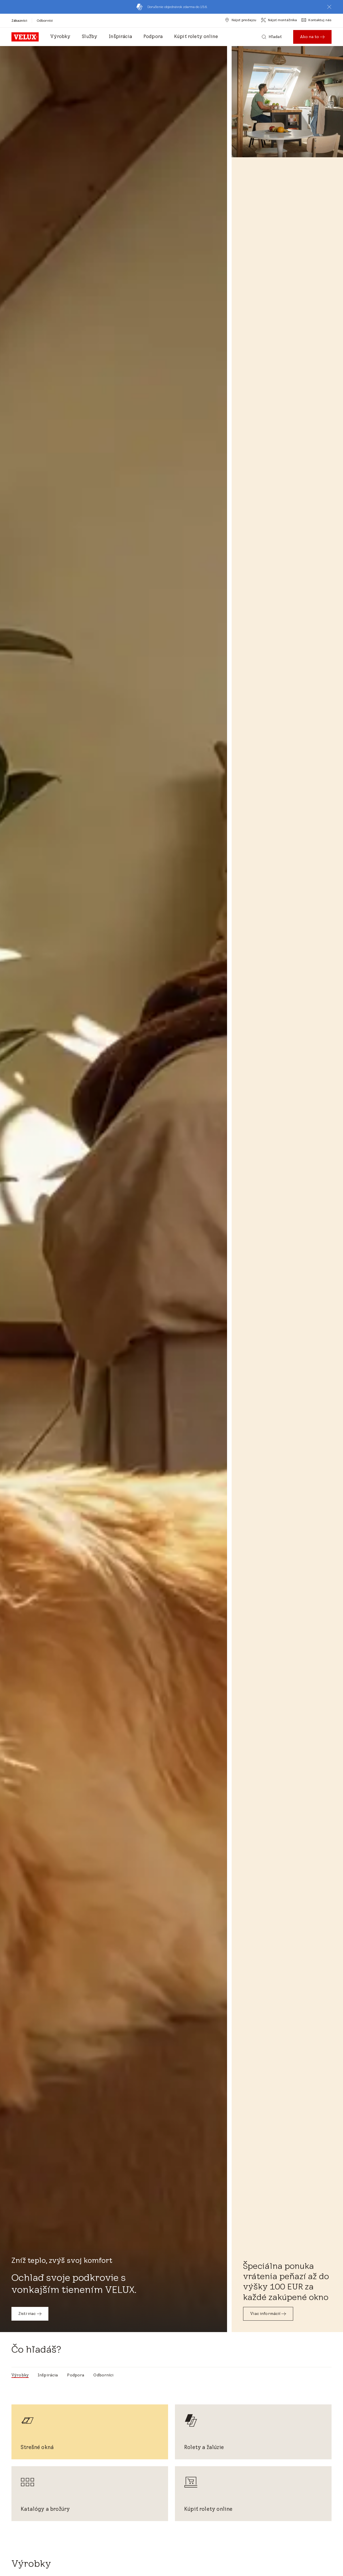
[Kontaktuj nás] (316, 20)
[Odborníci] (45, 20)
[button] (329, 7)
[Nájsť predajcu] (241, 20)
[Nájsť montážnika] (279, 20)
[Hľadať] (272, 37)
